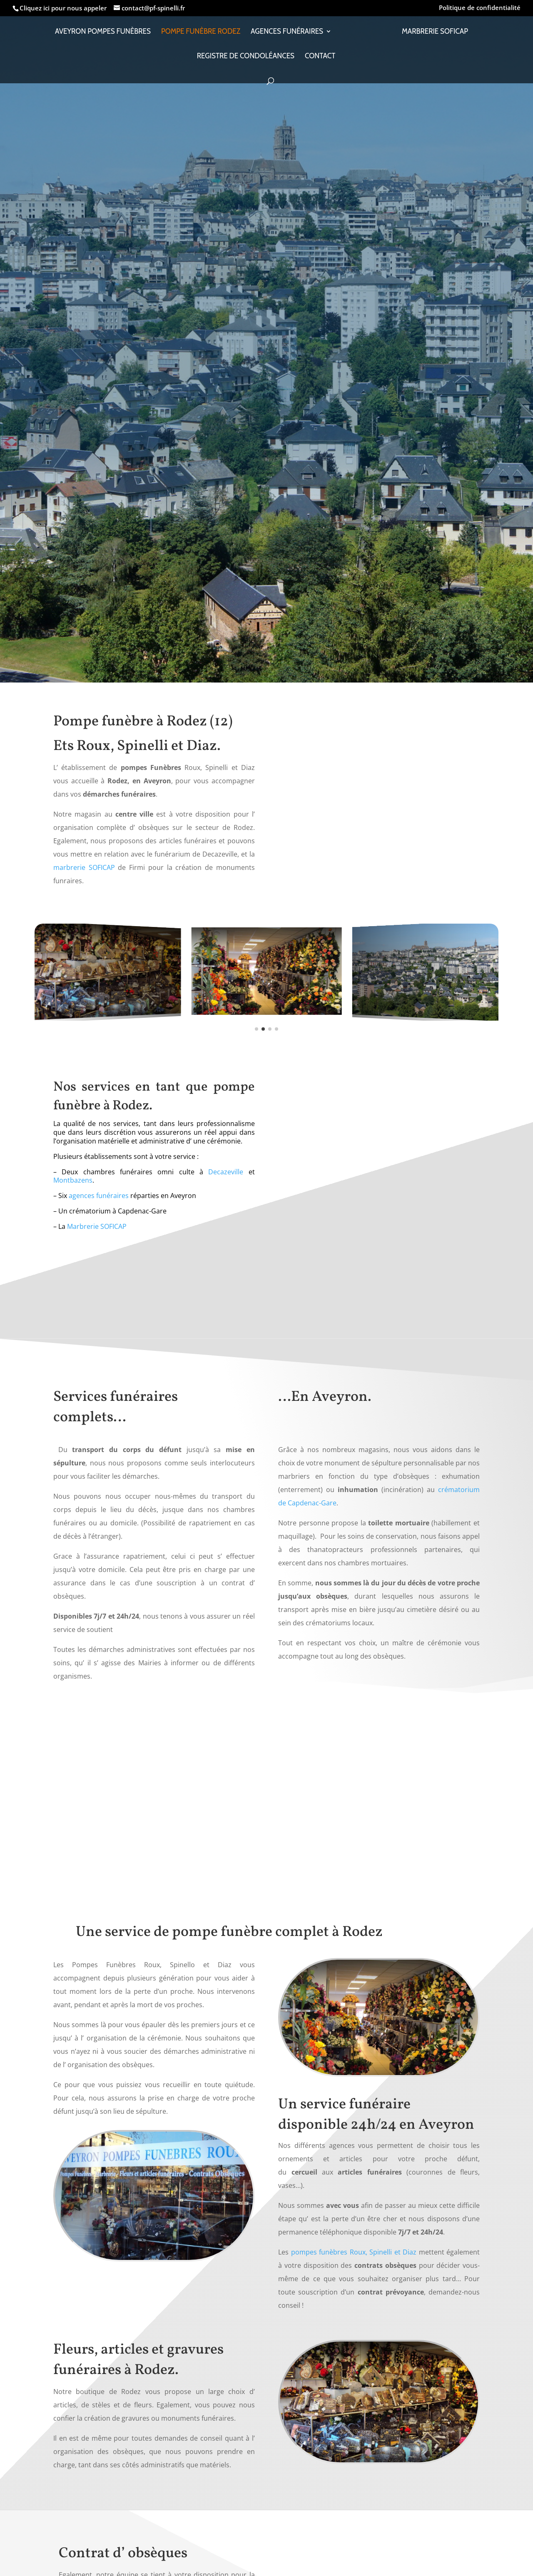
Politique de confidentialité (480, 8)
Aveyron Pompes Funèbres (105, 34)
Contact (320, 59)
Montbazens (72, 1180)
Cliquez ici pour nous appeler (64, 8)
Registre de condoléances (245, 59)
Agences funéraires (289, 34)
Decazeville (225, 1171)
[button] (256, 1029)
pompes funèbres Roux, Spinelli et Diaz (353, 2252)
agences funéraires (99, 1195)
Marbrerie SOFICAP (432, 34)
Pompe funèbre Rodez (203, 34)
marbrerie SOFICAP (84, 867)
